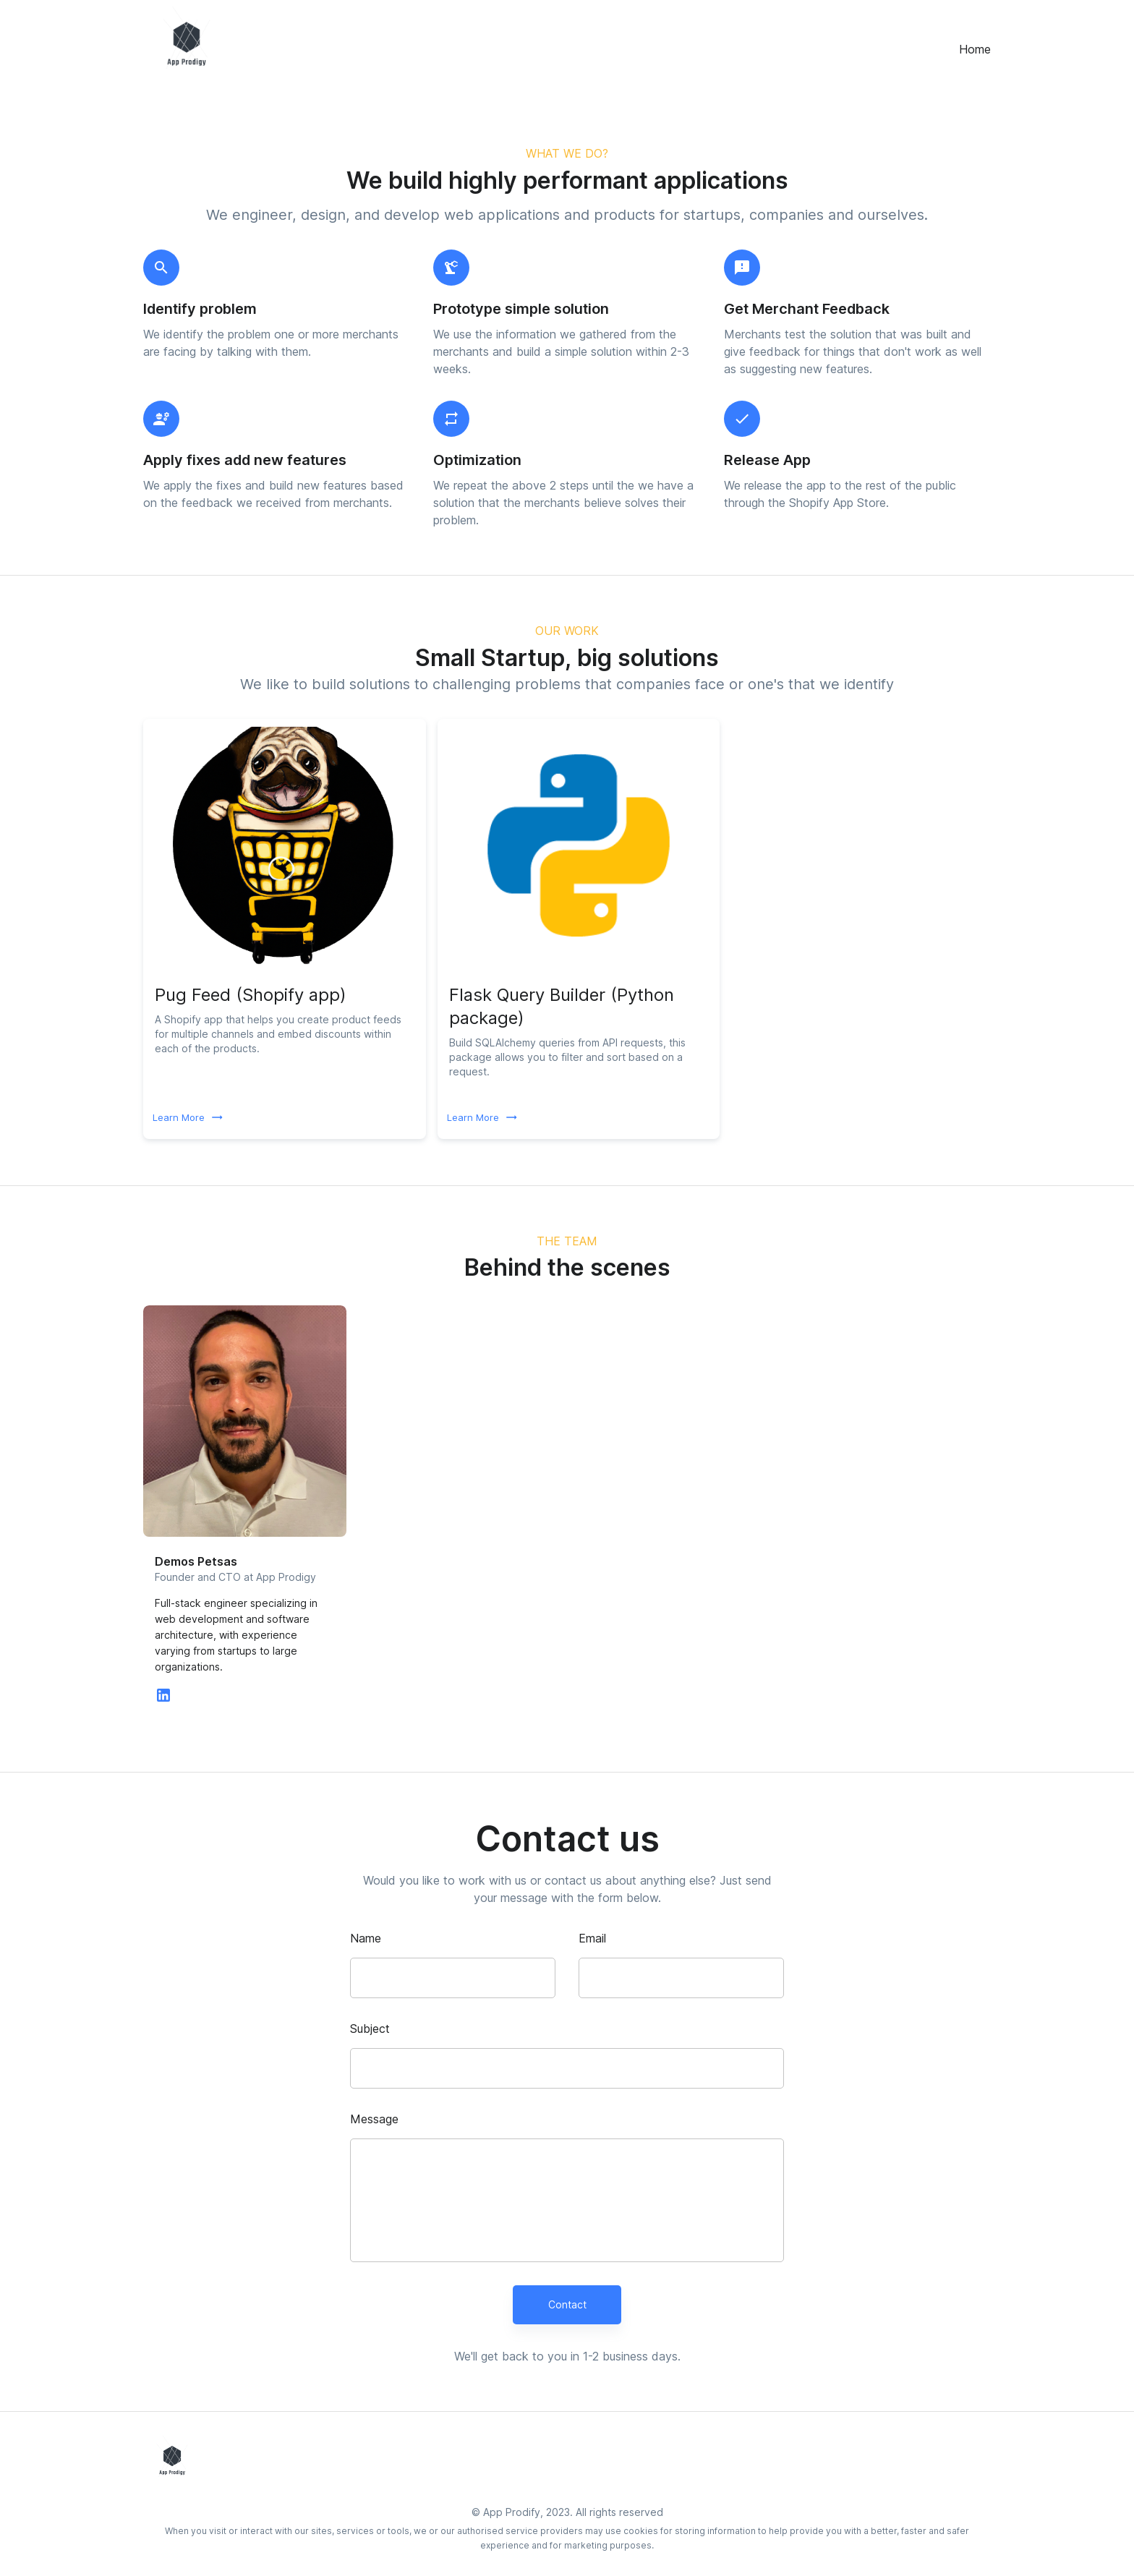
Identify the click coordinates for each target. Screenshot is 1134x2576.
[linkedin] (163, 1699)
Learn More (187, 1117)
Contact (567, 2304)
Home (975, 49)
